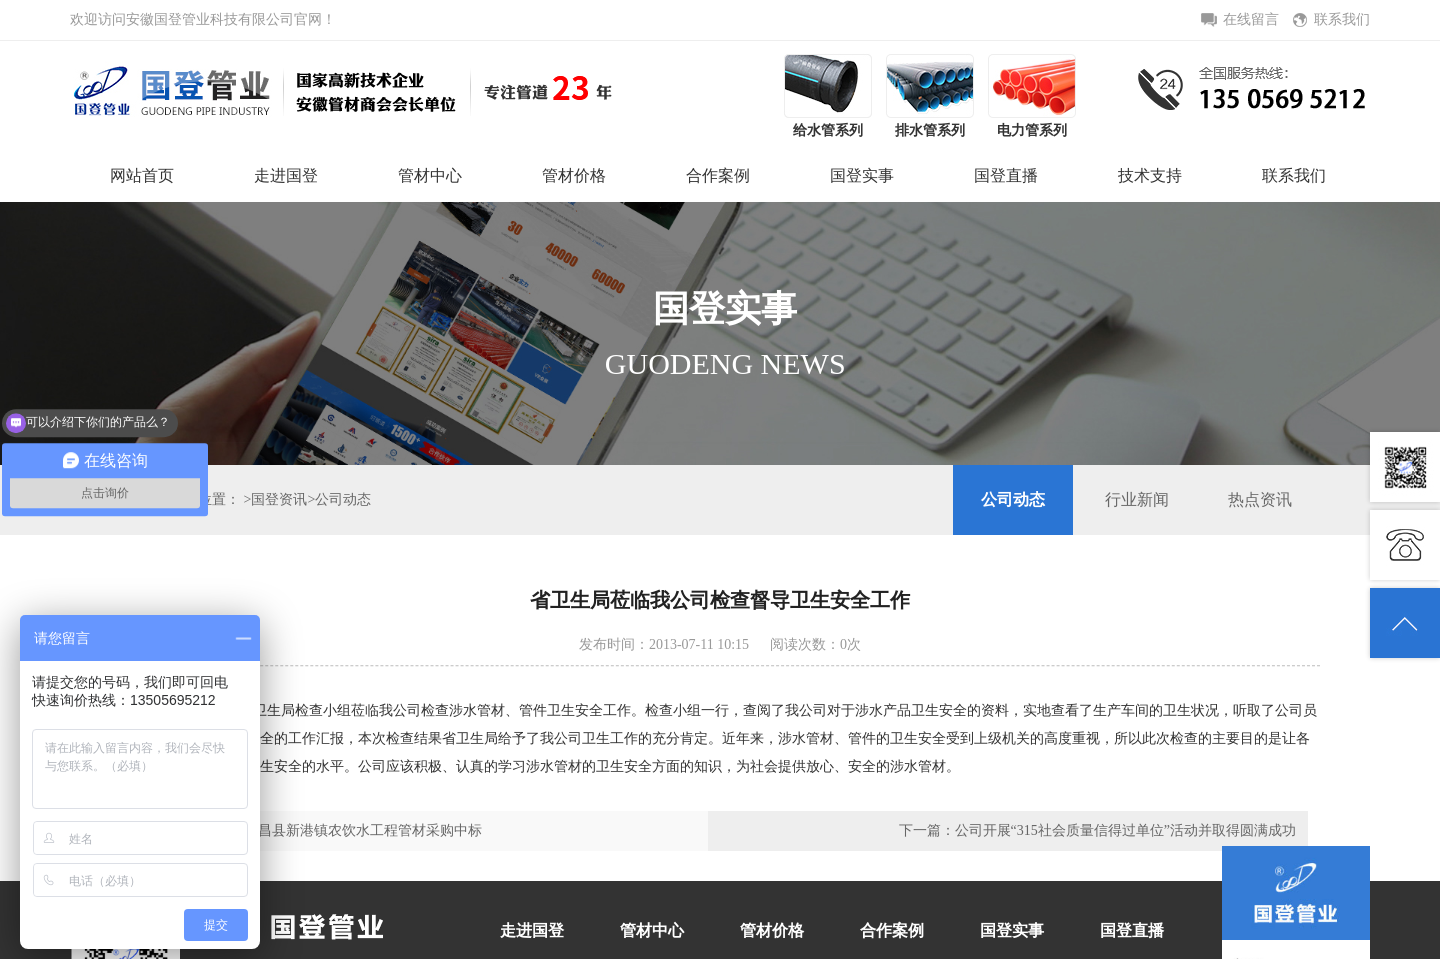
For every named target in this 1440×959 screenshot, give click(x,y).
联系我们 (1294, 175)
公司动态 (343, 499)
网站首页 (142, 175)
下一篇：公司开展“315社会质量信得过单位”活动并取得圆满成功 (1097, 830)
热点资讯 (1260, 499)
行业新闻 (1137, 499)
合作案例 (718, 175)
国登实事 (862, 175)
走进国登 (286, 175)
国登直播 (1006, 175)
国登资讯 (279, 499)
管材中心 (430, 175)
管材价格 (574, 175)
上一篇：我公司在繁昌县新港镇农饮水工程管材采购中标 (307, 830)
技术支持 (1150, 175)
